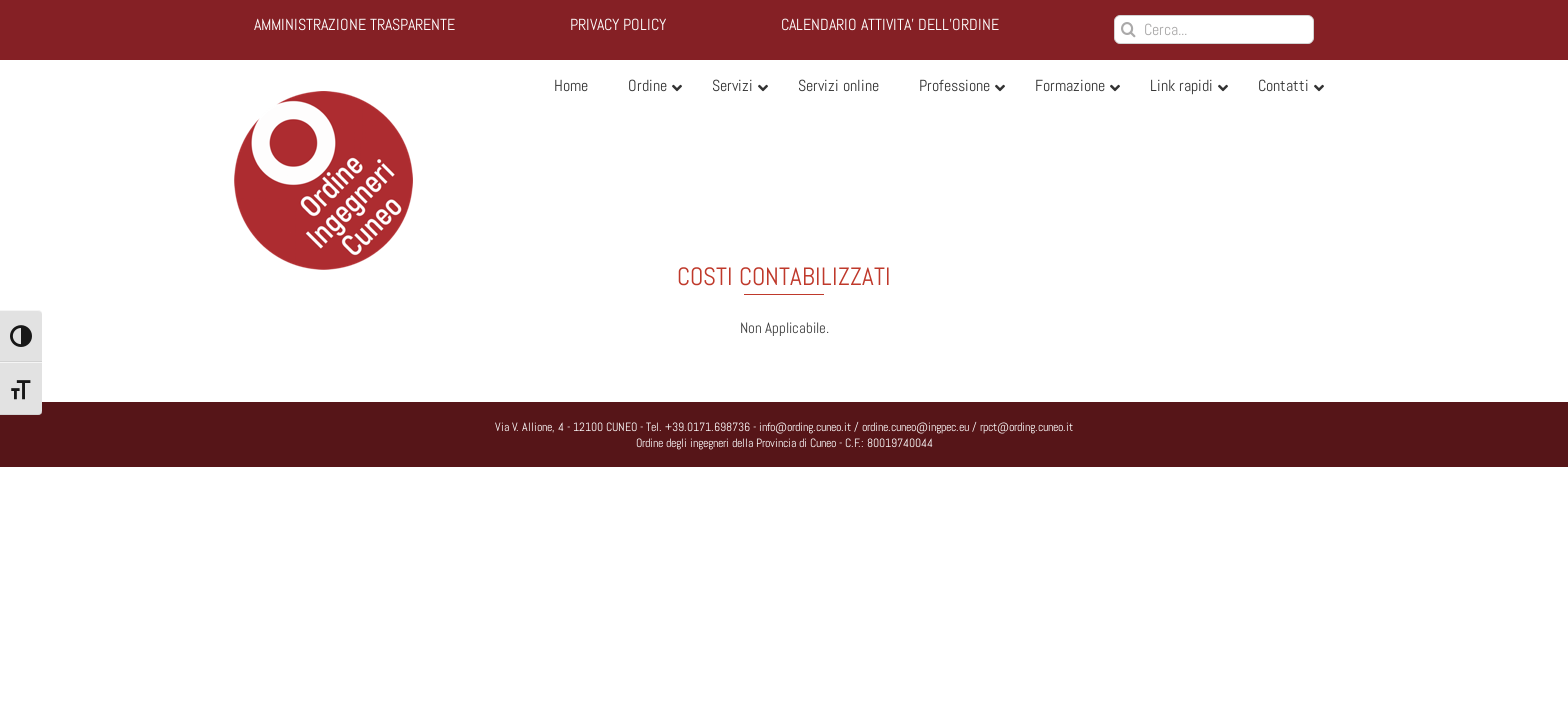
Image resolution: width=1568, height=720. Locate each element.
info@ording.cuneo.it (805, 427)
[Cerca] (1128, 29)
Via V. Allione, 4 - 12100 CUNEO (566, 427)
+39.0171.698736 (707, 427)
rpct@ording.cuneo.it (1026, 427)
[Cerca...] (1214, 29)
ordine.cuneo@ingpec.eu (915, 427)
